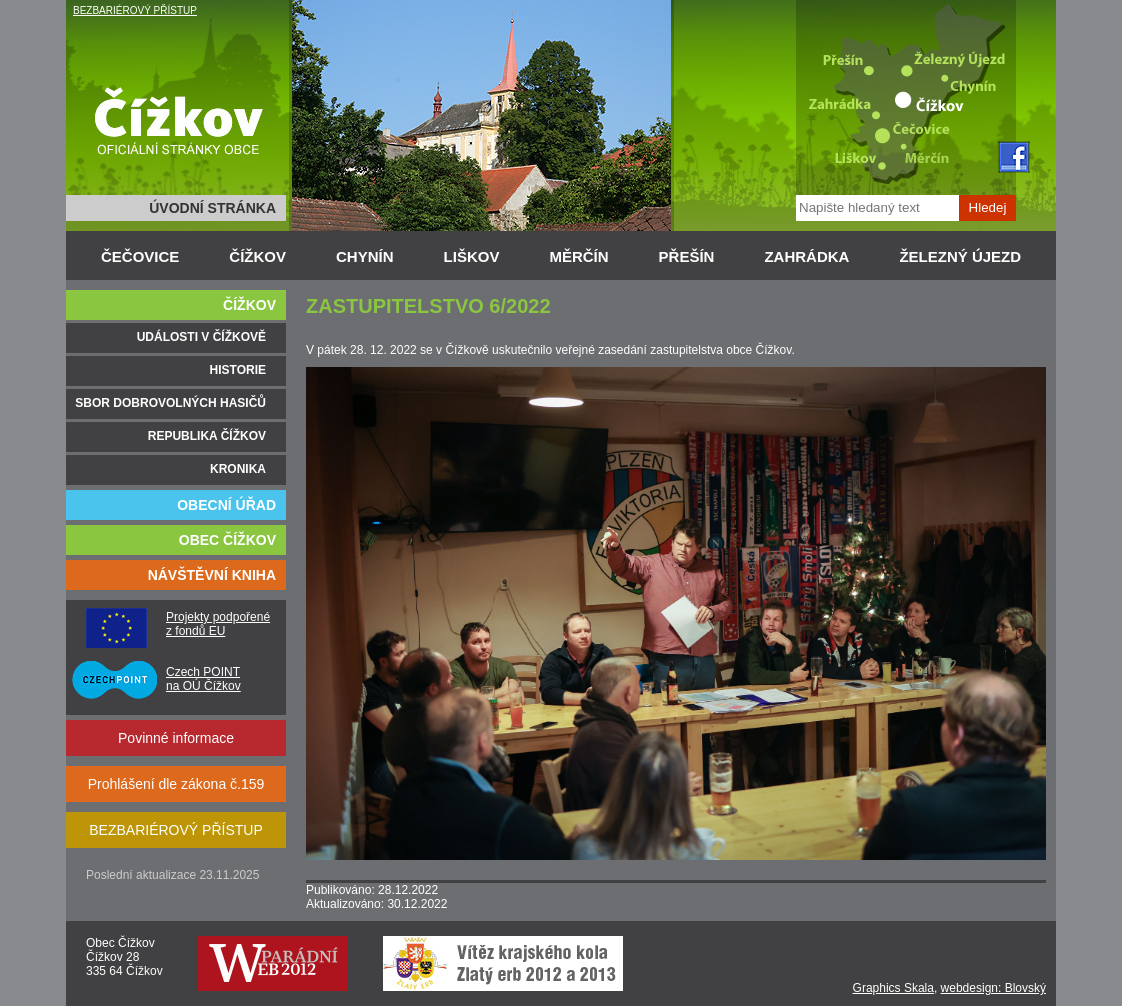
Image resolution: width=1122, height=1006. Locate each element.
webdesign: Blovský (993, 988)
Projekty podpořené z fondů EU (218, 624)
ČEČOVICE (140, 256)
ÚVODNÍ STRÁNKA (212, 208)
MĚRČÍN (578, 256)
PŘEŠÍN (687, 256)
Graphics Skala (893, 988)
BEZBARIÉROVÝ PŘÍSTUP (135, 10)
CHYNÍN (365, 256)
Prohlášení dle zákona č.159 (176, 784)
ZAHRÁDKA (806, 256)
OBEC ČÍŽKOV (227, 540)
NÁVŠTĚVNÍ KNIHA (212, 575)
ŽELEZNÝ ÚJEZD (960, 256)
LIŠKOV (472, 256)
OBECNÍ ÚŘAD (226, 505)
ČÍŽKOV (257, 256)
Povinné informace (176, 738)
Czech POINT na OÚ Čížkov (203, 679)
